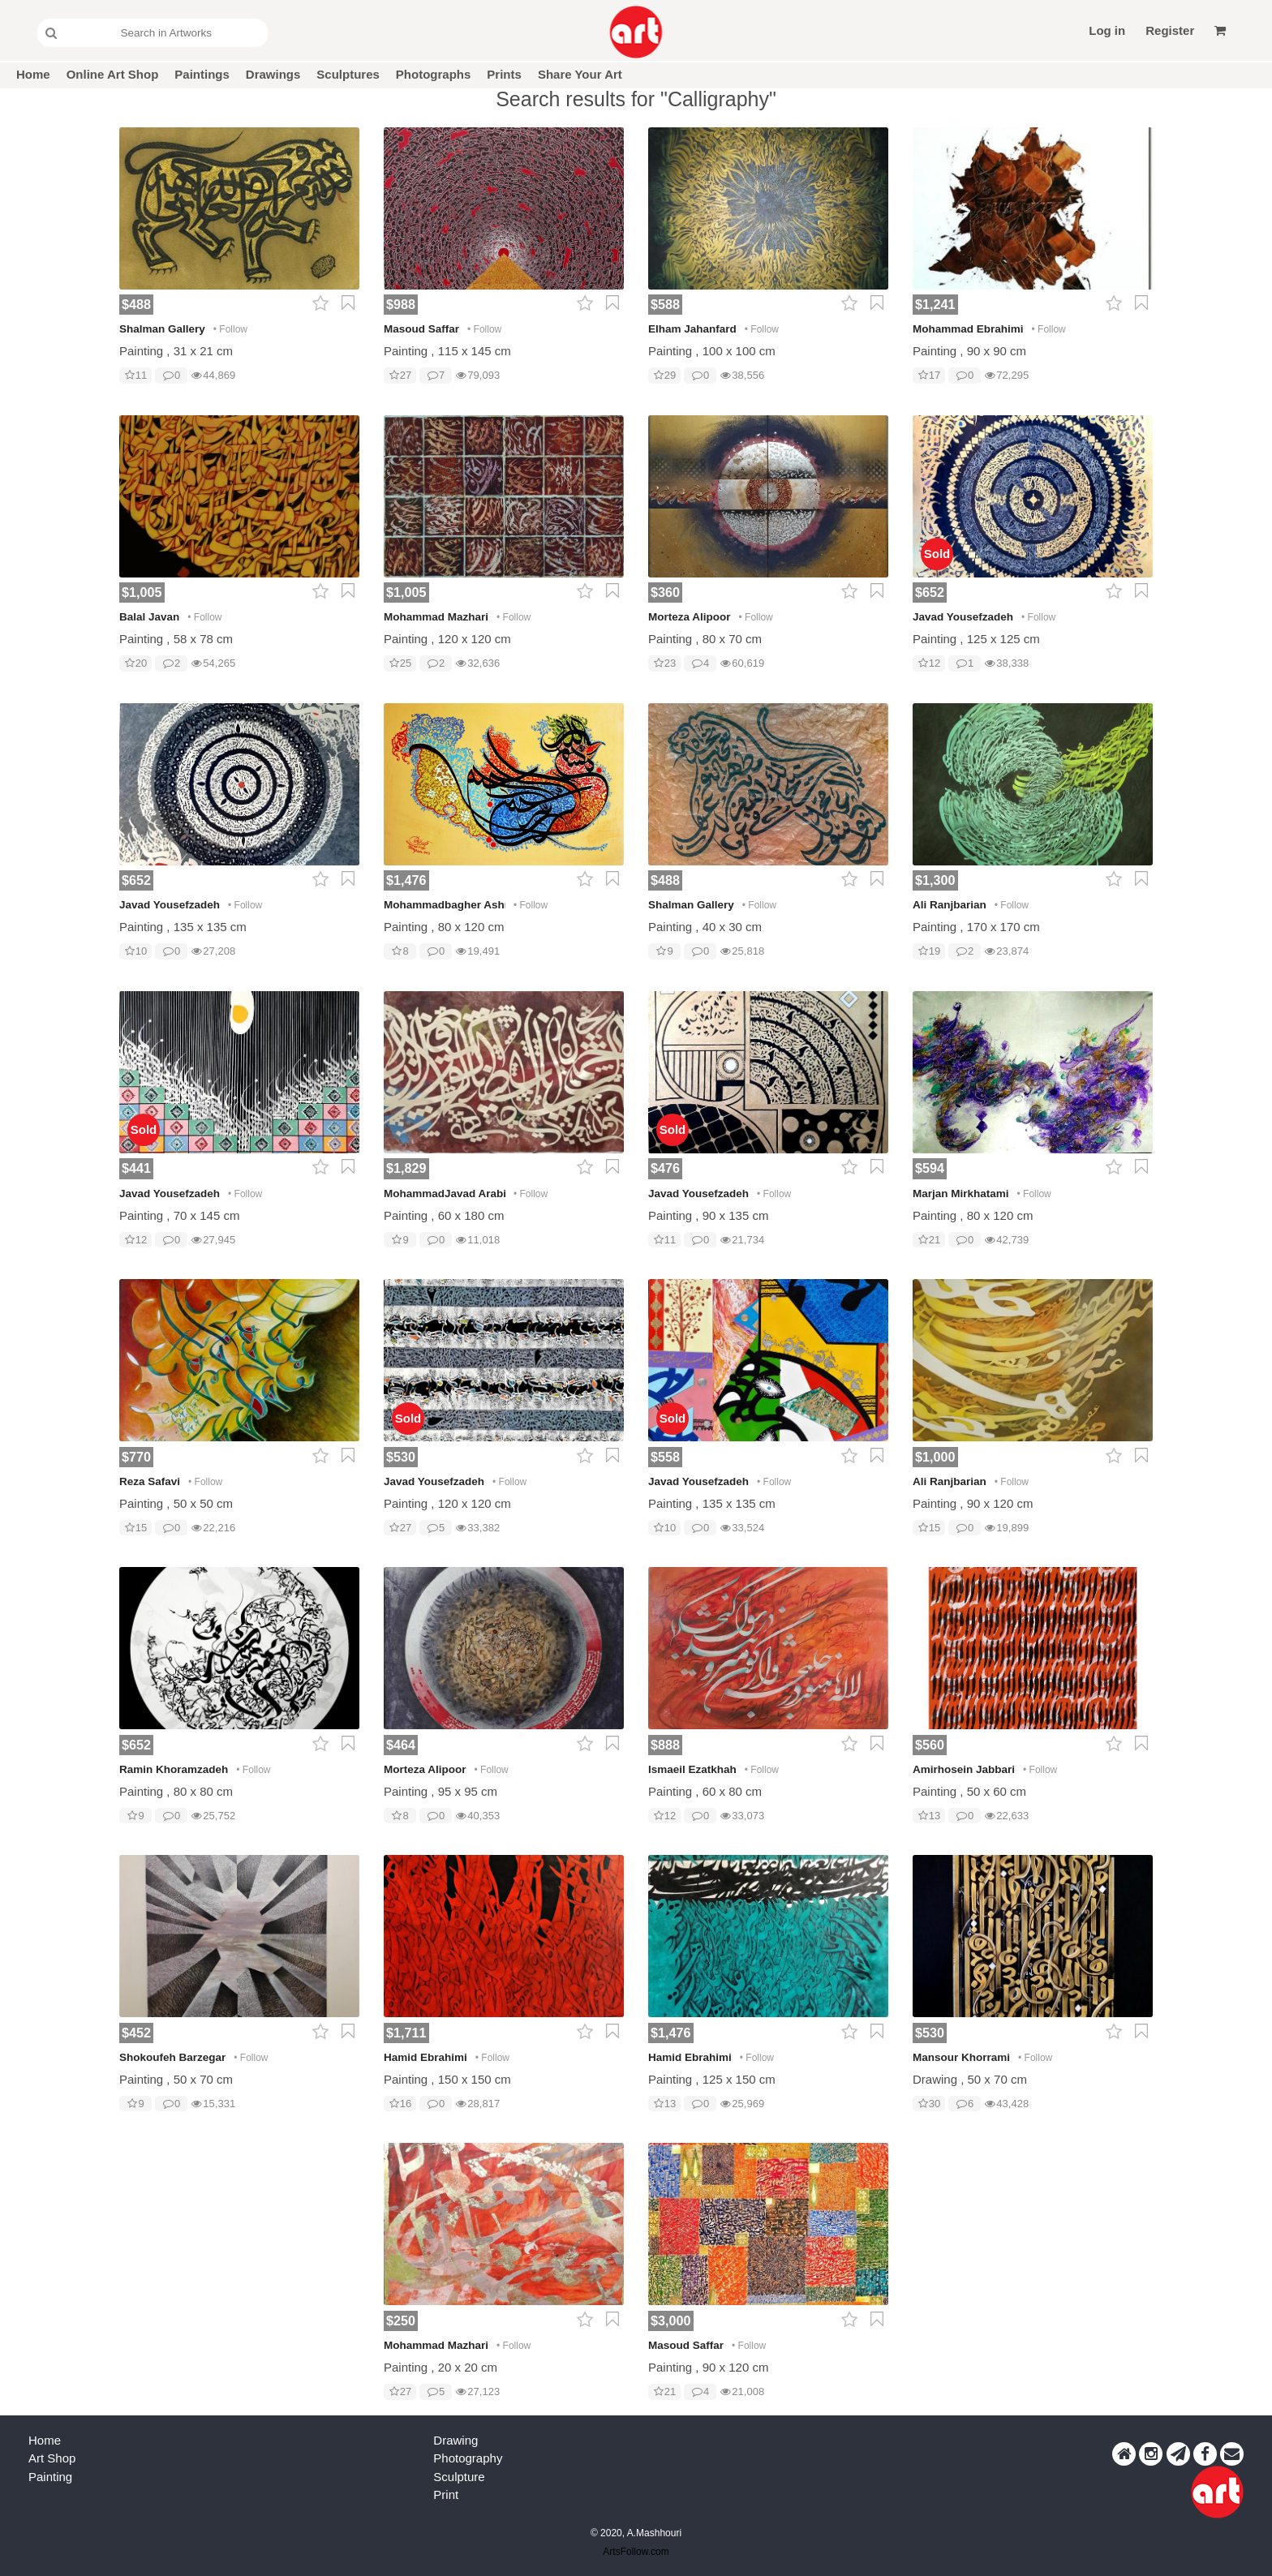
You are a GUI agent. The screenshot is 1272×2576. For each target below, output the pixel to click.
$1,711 (406, 2032)
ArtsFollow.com (635, 2551)
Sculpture (458, 2477)
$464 (400, 1744)
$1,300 (935, 880)
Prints (504, 74)
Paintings (202, 74)
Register (1169, 30)
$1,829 (406, 1168)
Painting (50, 2477)
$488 (136, 304)
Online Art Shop (113, 74)
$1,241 (935, 304)
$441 (136, 1168)
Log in (1107, 30)
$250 (400, 2320)
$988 (400, 304)
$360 (665, 592)
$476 (665, 1168)
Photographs (433, 74)
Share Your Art (580, 74)
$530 (400, 1456)
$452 (136, 2032)
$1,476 (406, 880)
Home (33, 74)
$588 (665, 304)
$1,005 (142, 592)
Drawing (455, 2440)
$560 (929, 1744)
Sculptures (348, 74)
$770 (136, 1456)
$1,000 (935, 1456)
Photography (467, 2458)
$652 (929, 592)
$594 (929, 1168)
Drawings (273, 74)
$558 (665, 1456)
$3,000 (671, 2320)
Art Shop (51, 2458)
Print (445, 2494)
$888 (665, 1744)
